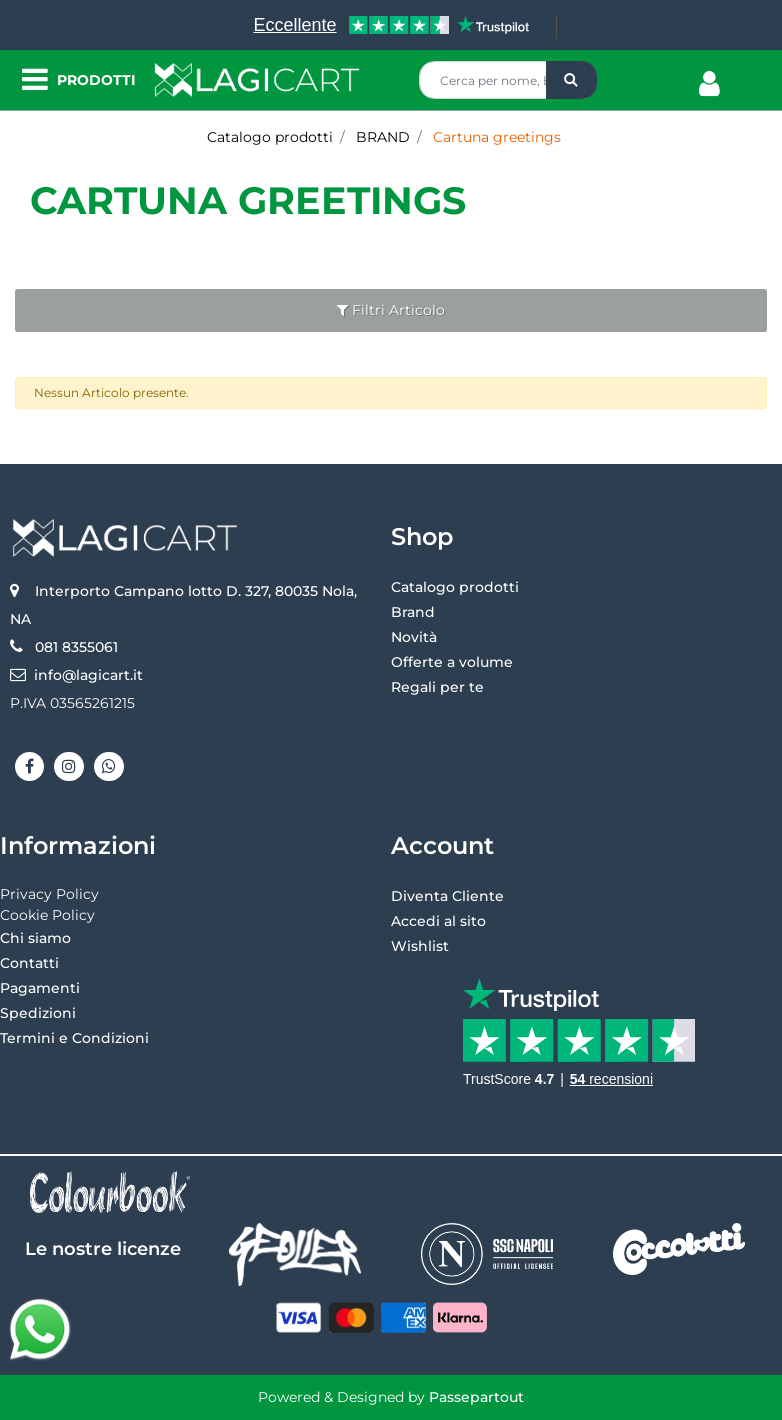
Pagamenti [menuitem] (40, 988)
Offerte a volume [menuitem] (452, 662)
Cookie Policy (47, 915)
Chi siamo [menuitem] (35, 938)
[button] (571, 80)
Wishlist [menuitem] (420, 946)
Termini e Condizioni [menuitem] (74, 1038)
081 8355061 (76, 647)
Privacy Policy (49, 894)
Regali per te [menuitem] (437, 687)
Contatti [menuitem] (29, 963)
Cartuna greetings (248, 200)
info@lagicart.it (88, 675)
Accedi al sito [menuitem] (438, 921)
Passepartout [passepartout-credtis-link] (476, 1397)
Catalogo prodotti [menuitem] (455, 587)
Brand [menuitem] (413, 612)
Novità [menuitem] (414, 637)
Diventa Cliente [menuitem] (447, 896)
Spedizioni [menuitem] (38, 1013)
